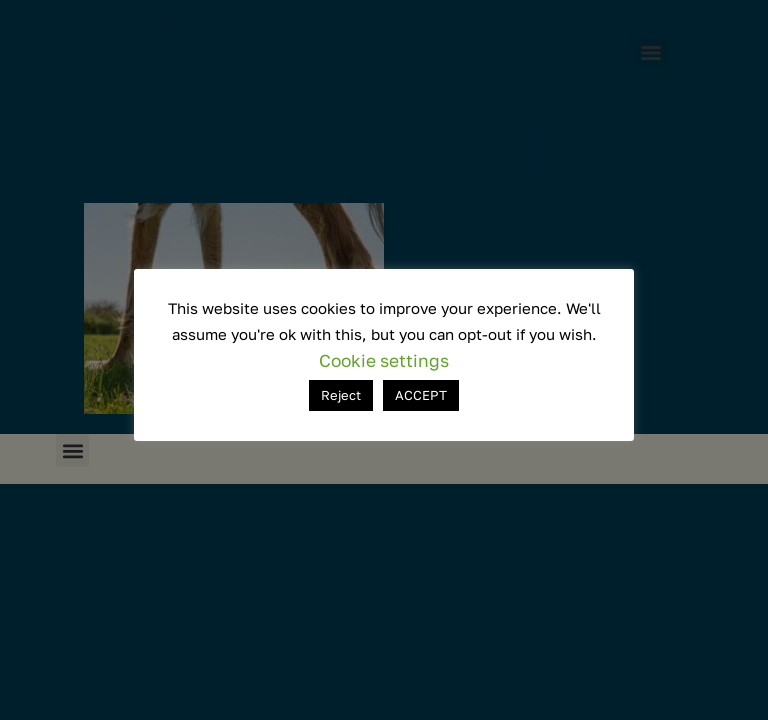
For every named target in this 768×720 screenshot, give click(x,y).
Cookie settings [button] (384, 360)
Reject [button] (341, 395)
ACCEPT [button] (421, 395)
